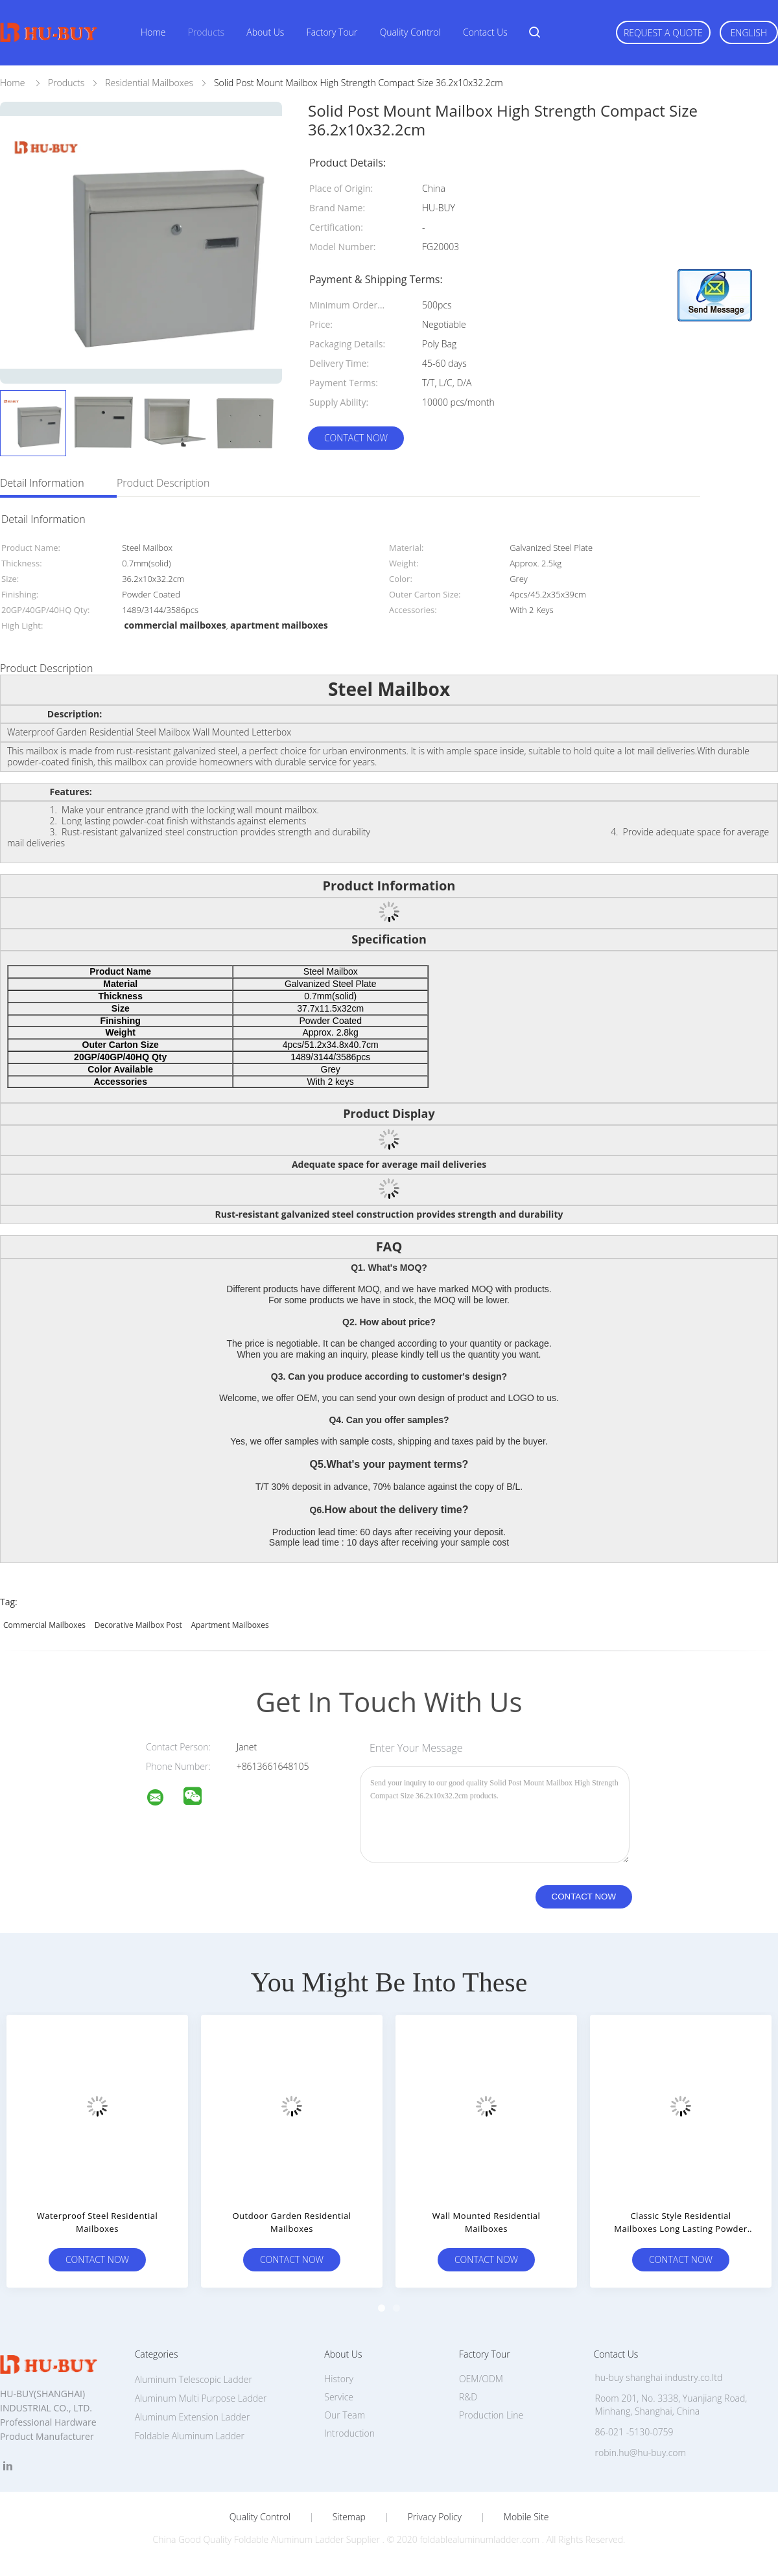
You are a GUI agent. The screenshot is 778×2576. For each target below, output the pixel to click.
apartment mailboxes (229, 1624)
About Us (265, 32)
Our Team (344, 2415)
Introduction (349, 2433)
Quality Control (410, 32)
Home (153, 32)
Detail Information (42, 483)
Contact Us (485, 32)
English (749, 33)
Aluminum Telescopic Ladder (193, 2379)
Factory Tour (332, 32)
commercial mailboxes (44, 1624)
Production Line (491, 2415)
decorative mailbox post (138, 1624)
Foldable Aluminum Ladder (189, 2436)
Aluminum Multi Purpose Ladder (201, 2398)
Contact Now (356, 438)
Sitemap (349, 2517)
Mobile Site (526, 2517)
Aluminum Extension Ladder (192, 2417)
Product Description (163, 483)
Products (206, 32)
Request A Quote (663, 33)
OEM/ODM (481, 2379)
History (338, 2379)
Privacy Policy (435, 2517)
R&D (468, 2397)
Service (338, 2397)
